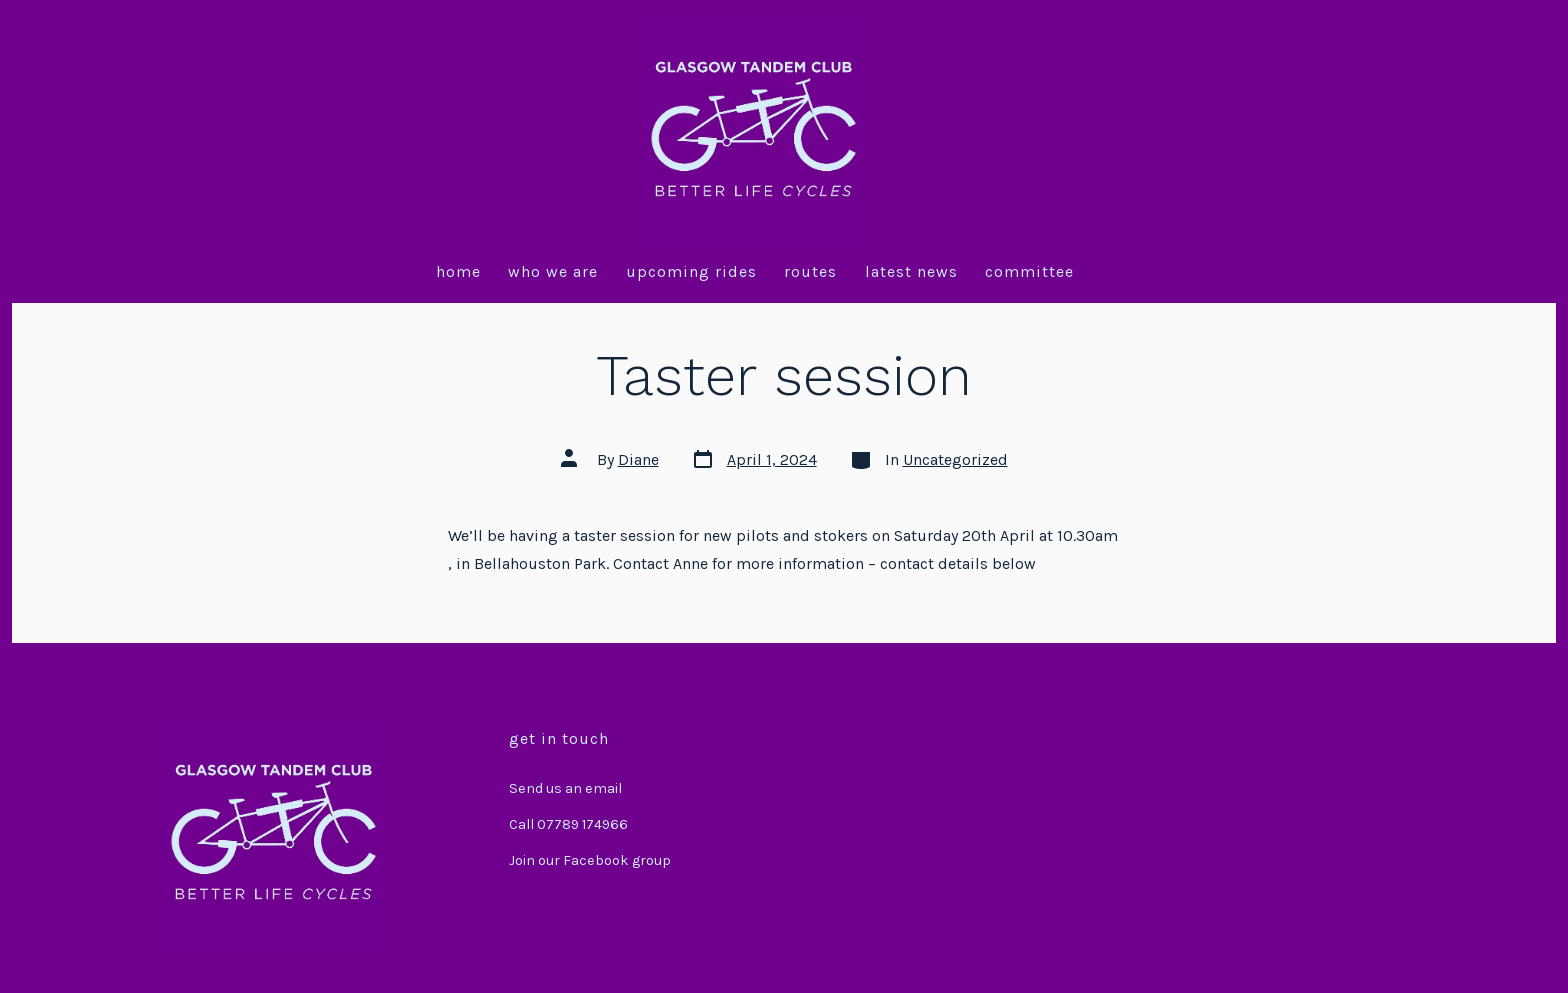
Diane (638, 459)
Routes (810, 271)
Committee (1029, 271)
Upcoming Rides (691, 271)
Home (458, 271)
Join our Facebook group (590, 860)
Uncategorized (955, 459)
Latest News (911, 271)
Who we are (553, 271)
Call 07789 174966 (568, 824)
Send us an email (565, 788)
